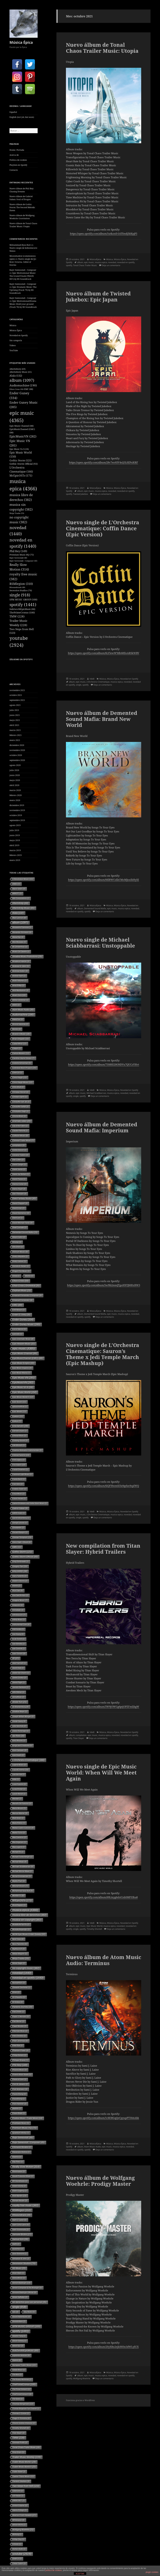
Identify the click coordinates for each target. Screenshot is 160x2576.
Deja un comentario (111, 265)
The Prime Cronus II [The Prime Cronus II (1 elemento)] (21, 2389)
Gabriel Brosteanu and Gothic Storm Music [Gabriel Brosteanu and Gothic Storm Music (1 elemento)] (30, 1503)
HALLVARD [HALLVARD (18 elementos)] (20, 1571)
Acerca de (14, 155)
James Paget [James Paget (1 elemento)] (19, 1683)
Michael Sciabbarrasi (96, 1093)
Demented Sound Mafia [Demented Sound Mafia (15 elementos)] (25, 1232)
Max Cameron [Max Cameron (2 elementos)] (19, 1837)
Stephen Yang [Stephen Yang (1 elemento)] (19, 2336)
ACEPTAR (80, 2574)
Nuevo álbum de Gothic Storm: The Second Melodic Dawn (22, 207)
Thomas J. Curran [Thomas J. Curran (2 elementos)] (21, 2413)
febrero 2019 (15, 855)
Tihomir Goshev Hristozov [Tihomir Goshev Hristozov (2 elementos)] (24, 2423)
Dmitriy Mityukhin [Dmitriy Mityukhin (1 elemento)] (20, 1257)
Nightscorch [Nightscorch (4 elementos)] (19, 1949)
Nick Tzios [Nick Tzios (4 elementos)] (18, 1939)
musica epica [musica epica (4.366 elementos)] (25, 1910)
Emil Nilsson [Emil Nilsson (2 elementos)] (19, 1310)
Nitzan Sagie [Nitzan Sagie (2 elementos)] (19, 1963)
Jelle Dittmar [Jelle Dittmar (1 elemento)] (18, 1692)
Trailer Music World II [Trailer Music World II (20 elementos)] (24, 2467)
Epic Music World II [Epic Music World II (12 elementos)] (23, 1397)
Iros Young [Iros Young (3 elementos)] (18, 1634)
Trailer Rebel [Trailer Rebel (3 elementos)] (19, 2472)
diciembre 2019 (16, 805)
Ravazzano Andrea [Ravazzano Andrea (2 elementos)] (21, 2152)
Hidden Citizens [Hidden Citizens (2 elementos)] (20, 1581)
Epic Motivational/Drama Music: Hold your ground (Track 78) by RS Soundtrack (23, 304)
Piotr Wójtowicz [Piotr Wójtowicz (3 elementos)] (20, 2089)
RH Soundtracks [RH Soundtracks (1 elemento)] (20, 2181)
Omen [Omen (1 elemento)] (16, 1992)
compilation (81, 1735)
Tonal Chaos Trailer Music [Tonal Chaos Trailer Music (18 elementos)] (26, 2447)
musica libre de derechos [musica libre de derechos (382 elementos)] (29, 1915)
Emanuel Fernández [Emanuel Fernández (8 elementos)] (22, 1300)
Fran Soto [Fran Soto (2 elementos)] (18, 1484)
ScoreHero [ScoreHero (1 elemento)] (18, 2249)
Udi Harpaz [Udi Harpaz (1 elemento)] (18, 2496)
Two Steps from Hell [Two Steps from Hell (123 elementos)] (26, 2486)
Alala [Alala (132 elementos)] (15, 375)
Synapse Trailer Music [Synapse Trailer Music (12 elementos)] (24, 2365)
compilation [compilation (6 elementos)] (19, 1145)
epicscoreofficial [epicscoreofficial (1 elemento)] (20, 1407)
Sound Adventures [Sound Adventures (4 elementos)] (21, 2317)
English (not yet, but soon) (21, 117)
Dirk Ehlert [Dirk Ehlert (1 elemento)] (18, 1247)
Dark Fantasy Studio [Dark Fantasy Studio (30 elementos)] (24, 1198)
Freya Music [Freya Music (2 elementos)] (19, 1494)
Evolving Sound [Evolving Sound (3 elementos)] (20, 1441)
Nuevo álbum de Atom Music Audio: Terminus (103, 1960)
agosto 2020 (15, 765)
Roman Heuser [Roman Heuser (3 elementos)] (20, 2201)
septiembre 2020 (17, 760)
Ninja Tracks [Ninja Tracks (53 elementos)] (16, 513)
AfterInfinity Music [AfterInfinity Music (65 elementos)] (20, 372)
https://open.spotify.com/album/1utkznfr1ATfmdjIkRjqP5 (103, 233)
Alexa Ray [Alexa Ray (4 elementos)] (18, 937)
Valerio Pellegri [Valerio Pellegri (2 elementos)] (20, 2510)
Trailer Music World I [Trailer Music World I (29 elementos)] (24, 2462)
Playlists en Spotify (18, 165)
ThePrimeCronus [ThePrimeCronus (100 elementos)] (22, 612)
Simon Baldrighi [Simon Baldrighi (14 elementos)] (21, 2283)
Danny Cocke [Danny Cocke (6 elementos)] (20, 1184)
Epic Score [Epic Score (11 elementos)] (19, 1402)
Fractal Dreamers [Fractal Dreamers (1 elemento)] (20, 1470)
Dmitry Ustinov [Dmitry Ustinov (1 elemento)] (19, 1261)
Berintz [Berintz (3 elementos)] (17, 1029)
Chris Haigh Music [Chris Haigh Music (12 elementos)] (22, 1082)
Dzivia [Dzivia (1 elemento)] (16, 1276)
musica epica (101, 262)
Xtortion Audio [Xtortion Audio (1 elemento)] (19, 2549)
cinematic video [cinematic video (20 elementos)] (22, 1121)
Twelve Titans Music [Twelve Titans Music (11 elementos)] (23, 2476)
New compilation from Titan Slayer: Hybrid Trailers (103, 1548)
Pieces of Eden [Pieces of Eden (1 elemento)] (19, 2079)
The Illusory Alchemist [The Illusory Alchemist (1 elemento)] (22, 2380)
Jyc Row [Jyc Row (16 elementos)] (18, 1736)
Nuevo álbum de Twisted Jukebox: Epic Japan (98, 296)
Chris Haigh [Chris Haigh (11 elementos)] (20, 1077)
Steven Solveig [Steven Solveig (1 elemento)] (19, 2341)
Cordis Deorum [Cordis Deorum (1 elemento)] (19, 1150)
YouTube (13, 350)
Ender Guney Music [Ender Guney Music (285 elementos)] (26, 1324)
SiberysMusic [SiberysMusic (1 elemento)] (19, 2278)
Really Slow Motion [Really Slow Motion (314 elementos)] (26, 2166)
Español (13, 112)
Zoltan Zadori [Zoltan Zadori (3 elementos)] (19, 2564)
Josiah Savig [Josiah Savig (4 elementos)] (19, 1721)
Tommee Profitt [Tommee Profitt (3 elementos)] (20, 2443)
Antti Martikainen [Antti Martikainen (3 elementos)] (20, 990)
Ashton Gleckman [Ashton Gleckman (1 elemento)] (20, 1000)
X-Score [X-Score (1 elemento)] (17, 2544)
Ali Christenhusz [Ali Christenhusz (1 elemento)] (20, 947)
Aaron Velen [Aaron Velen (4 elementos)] (19, 889)
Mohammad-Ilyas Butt (20, 245)
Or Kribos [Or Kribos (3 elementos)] (18, 2002)
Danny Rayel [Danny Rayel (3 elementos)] (19, 1189)
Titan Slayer (78, 1738)
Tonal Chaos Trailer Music (85, 265)
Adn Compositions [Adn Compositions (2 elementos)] (21, 898)
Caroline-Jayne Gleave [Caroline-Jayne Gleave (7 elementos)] (23, 1058)
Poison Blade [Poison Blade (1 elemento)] (19, 2113)
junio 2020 (14, 775)
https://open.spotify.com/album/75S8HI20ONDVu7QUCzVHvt (103, 1064)
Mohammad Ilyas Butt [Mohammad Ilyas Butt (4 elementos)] (23, 1891)
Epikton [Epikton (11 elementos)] (18, 1416)
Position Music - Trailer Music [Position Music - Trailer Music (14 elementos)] (27, 2118)
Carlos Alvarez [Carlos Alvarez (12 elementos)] (21, 1053)
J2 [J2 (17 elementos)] (16, 1658)
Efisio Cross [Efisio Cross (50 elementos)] (16, 389)
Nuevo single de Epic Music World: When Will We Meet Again (101, 1772)
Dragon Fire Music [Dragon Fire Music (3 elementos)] (21, 1271)
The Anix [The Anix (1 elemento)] (17, 2375)
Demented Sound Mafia (95, 908)
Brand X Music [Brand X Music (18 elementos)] (21, 1034)
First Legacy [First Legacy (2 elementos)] (19, 1460)
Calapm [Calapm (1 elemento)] (17, 1048)
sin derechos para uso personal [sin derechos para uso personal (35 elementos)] (29, 2302)
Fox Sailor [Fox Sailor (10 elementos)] (19, 1465)
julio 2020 (14, 770)
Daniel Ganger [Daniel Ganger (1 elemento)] (19, 1165)
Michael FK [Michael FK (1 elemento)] (18, 1852)
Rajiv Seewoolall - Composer (22, 270)
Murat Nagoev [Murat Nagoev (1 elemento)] (19, 1905)
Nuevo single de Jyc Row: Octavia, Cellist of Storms (22, 262)
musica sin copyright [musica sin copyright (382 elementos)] (27, 1920)
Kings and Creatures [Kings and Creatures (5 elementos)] (22, 1746)
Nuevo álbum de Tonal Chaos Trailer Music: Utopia (23, 225)
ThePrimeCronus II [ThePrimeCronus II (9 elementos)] (22, 2394)
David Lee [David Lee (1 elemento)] (18, 1218)
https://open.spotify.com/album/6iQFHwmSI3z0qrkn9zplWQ (103, 1485)
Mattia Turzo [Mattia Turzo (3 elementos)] (19, 1833)
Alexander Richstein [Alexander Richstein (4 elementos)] (22, 932)
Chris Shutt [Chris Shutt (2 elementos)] (18, 1087)
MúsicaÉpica (95, 259)
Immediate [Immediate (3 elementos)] (18, 1610)
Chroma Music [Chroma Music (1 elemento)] (19, 1116)
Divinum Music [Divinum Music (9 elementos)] (20, 1252)
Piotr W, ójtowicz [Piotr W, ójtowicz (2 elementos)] (20, 2084)
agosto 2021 (15, 705)
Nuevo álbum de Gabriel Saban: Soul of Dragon (21, 198)
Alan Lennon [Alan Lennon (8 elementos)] (19, 918)
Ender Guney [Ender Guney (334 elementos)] (23, 1319)
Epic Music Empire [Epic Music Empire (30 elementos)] (23, 1363)
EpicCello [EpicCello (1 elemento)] (17, 1334)
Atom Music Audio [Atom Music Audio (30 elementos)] (23, 1010)
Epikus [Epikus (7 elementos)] (17, 1421)
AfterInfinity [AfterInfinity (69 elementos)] (17, 369)
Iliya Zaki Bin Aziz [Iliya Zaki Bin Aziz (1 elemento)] (20, 1595)
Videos (12, 345)
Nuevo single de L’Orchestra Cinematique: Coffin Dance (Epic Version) (102, 528)
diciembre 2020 (16, 745)
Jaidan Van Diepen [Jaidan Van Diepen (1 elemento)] (21, 1673)
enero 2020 (14, 800)
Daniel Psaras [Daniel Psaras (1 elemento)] (19, 1179)
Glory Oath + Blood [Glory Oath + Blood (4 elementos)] (22, 1542)
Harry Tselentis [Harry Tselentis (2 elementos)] (20, 1576)
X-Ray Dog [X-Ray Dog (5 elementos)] (18, 2539)
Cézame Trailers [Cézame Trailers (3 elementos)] (20, 1155)
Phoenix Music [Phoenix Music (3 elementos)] (20, 2070)
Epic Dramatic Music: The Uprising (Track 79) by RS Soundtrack (22, 290)
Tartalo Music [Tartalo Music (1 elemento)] (19, 2370)
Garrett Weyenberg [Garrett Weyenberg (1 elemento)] (21, 1518)
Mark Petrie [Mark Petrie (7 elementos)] (19, 1823)
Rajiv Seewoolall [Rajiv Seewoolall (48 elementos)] (18, 557)
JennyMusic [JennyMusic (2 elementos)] (18, 1697)
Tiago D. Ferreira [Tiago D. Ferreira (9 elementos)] (21, 2418)
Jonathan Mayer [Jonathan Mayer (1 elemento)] (20, 1712)
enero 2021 (14, 740)
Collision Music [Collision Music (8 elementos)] (20, 1136)
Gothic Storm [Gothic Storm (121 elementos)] (20, 460)
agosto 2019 (15, 825)
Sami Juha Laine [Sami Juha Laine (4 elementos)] (21, 2225)
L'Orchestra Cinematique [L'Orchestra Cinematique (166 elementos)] (21, 469)
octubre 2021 (15, 695)
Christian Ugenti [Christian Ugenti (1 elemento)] (20, 1097)
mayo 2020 (14, 780)
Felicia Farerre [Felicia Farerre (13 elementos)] (21, 1455)
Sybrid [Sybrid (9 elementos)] (17, 2360)
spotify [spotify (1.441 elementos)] (22, 604)
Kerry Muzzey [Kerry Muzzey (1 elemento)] (19, 1741)
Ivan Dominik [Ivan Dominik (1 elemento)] (19, 1649)
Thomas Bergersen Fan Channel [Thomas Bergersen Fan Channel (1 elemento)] (26, 2409)
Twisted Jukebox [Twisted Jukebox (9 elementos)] (21, 2481)
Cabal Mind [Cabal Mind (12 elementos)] (19, 1044)
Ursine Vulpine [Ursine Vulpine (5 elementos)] (20, 2506)
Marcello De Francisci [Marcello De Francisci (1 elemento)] (22, 1804)
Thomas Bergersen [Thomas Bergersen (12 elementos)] (23, 2404)
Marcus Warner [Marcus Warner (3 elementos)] (20, 1813)
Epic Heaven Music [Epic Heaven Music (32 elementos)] (24, 1344)
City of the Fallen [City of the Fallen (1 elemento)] (20, 1126)
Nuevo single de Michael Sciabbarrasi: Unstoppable (100, 942)
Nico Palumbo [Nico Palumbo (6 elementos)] (20, 1944)
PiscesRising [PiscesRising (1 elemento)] (19, 2099)
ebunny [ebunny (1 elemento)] (29, 1276)
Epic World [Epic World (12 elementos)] (19, 1411)
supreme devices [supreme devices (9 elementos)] (21, 2356)
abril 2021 (14, 725)
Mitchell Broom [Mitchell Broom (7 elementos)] (20, 1886)
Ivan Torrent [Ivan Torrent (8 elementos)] (19, 1654)
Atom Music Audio (92, 2146)
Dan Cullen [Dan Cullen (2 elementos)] (18, 1160)
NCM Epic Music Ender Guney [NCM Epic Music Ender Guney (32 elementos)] (29, 1934)
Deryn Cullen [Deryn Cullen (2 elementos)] (19, 1237)
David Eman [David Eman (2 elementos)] (19, 1208)
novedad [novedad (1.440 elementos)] (22, 1973)
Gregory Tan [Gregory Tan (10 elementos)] (20, 1566)
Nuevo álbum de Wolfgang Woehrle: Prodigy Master (100, 2180)
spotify (69, 265)
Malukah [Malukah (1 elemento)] (17, 1799)
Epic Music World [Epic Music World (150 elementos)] (25, 1392)
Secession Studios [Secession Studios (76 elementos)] (20, 590)
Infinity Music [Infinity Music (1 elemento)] (19, 1620)
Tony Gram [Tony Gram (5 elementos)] (18, 2452)
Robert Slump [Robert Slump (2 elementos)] (19, 2186)
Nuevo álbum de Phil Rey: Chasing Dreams (21, 190)
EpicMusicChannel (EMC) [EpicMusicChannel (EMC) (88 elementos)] (28, 1358)
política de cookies (53, 2570)
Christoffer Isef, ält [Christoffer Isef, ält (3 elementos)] (21, 1102)
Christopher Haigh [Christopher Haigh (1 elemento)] (21, 1111)
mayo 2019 (14, 840)
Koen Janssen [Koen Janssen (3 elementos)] (19, 1750)
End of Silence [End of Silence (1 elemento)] (19, 1329)
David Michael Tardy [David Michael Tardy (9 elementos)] (23, 1223)
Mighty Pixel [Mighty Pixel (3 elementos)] (19, 1881)
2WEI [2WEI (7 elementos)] (16, 884)
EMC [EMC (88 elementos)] (28, 389)
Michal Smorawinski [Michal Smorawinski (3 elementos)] (22, 1876)
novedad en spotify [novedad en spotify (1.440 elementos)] (28, 1977)
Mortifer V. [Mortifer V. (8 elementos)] (18, 1896)
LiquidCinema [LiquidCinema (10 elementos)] (20, 1770)
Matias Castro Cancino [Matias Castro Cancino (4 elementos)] (23, 1828)
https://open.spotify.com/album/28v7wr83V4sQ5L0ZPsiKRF (103, 462)
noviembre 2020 (17, 750)
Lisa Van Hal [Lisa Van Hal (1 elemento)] (18, 1774)
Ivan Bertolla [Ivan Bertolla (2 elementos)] (19, 1644)
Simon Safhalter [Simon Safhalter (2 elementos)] (20, 2297)
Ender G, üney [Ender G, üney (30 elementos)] (21, 1315)
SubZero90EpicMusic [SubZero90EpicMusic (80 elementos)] (22, 609)
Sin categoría (15, 340)
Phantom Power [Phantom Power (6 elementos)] (21, 2051)
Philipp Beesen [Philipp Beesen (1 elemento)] (19, 2055)
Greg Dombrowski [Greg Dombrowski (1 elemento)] (20, 1561)
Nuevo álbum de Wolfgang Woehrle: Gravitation (21, 217)
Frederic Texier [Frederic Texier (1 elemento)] (19, 1489)
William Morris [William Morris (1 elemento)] (19, 2525)
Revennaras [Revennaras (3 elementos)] (19, 2172)
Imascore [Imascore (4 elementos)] (18, 1605)
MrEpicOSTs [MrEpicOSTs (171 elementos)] (20, 475)
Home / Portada (16, 150)
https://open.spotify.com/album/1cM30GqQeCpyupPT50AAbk (103, 2117)
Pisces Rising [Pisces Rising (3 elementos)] (19, 2094)
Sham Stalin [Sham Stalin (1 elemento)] (18, 2273)
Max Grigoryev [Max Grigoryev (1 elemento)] (19, 1842)
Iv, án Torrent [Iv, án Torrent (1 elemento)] (19, 1639)
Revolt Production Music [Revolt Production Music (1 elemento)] (23, 2176)
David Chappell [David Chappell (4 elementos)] (20, 1203)
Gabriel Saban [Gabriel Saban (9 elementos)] (20, 1508)
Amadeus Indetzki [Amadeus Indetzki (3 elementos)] (21, 961)
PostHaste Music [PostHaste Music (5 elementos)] (21, 2123)
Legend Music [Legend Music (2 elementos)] (19, 1765)
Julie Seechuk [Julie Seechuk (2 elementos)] (19, 1726)
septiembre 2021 (17, 700)
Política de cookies (18, 160)
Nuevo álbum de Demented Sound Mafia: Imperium (101, 1127)
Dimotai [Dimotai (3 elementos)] (17, 1242)
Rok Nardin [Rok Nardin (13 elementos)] (19, 2196)
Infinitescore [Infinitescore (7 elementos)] (19, 1615)
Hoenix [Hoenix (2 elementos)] (17, 1586)
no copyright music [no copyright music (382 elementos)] (26, 1968)
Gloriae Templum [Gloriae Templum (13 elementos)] (22, 1537)
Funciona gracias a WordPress (80, 2400)
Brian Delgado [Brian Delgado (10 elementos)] (21, 1039)
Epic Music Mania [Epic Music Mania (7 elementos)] (21, 1373)
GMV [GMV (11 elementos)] (17, 1547)
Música (12, 325)
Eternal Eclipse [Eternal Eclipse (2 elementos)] (20, 1431)
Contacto (13, 170)
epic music (89, 262)
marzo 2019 (15, 850)
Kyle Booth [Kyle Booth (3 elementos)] (18, 1755)
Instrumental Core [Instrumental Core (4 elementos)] (21, 1625)
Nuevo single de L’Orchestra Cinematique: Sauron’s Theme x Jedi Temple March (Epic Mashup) (102, 1354)
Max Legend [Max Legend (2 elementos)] (19, 1847)
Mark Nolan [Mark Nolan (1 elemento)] (18, 1818)
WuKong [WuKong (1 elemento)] (17, 2534)
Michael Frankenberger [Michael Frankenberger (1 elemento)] (22, 1857)
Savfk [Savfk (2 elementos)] (16, 2244)
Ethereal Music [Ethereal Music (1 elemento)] (19, 1436)
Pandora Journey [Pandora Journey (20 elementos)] (22, 2007)
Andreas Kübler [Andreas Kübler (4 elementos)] (20, 971)
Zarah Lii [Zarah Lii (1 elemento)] (17, 2559)
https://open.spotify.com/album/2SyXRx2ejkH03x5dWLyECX (103, 2346)
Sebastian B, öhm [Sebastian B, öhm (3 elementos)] (21, 2259)
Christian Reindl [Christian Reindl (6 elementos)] (20, 1092)
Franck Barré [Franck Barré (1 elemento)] (19, 1479)
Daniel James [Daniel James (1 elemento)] (19, 1169)
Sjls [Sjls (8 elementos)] (15, 2312)
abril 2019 (14, 845)
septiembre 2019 (17, 820)
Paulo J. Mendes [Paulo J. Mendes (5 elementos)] (21, 2017)
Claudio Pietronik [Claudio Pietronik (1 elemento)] (20, 1131)
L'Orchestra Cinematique (98, 681)
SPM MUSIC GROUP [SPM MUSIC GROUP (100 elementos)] (23, 599)
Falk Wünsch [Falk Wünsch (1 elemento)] (19, 1445)
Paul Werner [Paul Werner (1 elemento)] (18, 2021)
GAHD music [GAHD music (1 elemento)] (19, 1513)
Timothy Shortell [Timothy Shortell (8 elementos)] (21, 2428)
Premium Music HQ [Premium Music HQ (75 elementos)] (21, 554)
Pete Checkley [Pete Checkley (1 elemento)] (19, 2036)
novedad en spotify (126, 262)
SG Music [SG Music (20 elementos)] (19, 2268)
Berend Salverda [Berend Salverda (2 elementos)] (20, 1024)
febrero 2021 (15, 735)
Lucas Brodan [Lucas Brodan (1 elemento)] (19, 1789)
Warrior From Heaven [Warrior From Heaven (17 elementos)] (24, 2515)
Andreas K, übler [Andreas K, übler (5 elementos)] (21, 966)
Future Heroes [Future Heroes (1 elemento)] (19, 1499)
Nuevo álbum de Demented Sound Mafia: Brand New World (101, 718)
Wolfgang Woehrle (81, 2378)
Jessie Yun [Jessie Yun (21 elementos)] (20, 1702)
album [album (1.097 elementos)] (21, 380)
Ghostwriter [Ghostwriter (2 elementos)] (18, 1528)
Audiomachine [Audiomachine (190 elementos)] (23, 385)
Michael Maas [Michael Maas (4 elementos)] (19, 1862)
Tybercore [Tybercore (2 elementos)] (18, 2491)
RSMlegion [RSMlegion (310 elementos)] (21, 584)
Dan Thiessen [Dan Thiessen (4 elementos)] (19, 1194)
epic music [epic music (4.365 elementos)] (24, 1348)
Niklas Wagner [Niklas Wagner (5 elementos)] (20, 1954)
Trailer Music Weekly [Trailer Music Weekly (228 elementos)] (27, 2457)
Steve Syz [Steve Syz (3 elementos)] (18, 2346)
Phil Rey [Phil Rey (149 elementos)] (18, 551)
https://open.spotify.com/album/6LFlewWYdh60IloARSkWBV (103, 653)
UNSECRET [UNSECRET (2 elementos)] (19, 2501)
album (80, 262)
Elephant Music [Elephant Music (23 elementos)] (22, 1290)
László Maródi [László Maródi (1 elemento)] (19, 1794)
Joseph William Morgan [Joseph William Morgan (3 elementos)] (23, 1717)
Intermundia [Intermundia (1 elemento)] (18, 1629)
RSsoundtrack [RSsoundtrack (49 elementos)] (17, 587)
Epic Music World (94, 1926)
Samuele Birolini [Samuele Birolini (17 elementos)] (22, 2234)
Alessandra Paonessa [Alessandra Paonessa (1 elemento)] (22, 927)
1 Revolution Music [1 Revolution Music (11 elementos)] (23, 879)
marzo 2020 (15, 790)
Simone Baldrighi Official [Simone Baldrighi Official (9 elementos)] (24, 2293)
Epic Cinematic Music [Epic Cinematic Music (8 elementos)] (23, 1339)
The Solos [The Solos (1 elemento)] (18, 2399)
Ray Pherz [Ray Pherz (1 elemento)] (18, 2162)
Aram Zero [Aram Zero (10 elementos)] (19, 995)
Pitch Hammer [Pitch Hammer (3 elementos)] (19, 2104)
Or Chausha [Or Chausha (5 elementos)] (19, 1997)
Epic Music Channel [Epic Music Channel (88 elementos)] (21, 425)
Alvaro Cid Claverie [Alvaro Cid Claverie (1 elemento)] (21, 952)
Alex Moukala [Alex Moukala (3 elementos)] (19, 942)
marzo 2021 (15, 730)
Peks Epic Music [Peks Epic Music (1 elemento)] (20, 2031)
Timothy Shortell (94, 1929)
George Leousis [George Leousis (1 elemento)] (20, 1523)
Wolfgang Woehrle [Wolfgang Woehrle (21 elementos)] (23, 2530)
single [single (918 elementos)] (19, 595)
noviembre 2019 (17, 810)
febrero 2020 (15, 795)
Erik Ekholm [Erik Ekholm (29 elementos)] (20, 1426)
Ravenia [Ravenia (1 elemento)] (17, 2157)
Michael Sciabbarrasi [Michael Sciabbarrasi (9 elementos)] (23, 1867)
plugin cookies (152, 2572)
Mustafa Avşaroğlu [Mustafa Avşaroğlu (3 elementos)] (21, 1930)
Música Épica (21, 42)
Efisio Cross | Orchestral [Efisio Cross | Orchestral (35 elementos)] (26, 1286)
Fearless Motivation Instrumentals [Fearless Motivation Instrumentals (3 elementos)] (27, 1450)
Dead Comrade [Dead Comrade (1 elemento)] (19, 1227)
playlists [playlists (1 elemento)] (17, 2108)
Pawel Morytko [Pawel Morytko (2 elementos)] (19, 2026)
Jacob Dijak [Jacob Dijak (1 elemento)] (18, 1668)
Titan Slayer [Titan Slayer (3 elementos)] (19, 2433)
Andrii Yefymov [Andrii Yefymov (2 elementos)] (20, 981)
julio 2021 (14, 710)
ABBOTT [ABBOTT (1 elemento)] (17, 893)
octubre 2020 (15, 755)
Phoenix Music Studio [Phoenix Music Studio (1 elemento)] (22, 2075)
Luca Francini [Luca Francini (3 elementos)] (19, 1784)
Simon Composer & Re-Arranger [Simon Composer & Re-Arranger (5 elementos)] (27, 2288)
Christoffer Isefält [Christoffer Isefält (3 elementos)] (21, 1107)
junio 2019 (14, 835)
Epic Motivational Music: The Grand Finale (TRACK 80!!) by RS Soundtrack (22, 276)
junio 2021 (14, 715)
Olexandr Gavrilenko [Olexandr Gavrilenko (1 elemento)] (21, 1987)
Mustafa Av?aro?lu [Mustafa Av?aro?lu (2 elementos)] (21, 1925)
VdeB (92, 678)
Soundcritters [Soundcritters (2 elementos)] (19, 2321)
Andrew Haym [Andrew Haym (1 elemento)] (19, 976)
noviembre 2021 (17, 690)
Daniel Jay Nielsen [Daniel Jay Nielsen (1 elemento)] (21, 1174)
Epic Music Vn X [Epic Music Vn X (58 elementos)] (19, 449)
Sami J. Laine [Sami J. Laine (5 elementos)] (19, 2220)
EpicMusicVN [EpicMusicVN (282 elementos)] (22, 436)
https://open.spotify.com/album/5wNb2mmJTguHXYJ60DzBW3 (103, 1285)
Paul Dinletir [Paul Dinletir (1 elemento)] (18, 2012)
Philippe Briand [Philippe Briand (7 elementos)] (20, 2060)
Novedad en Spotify (18, 335)
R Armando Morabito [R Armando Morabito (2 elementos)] (22, 2147)
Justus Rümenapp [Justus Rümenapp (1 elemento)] (21, 1731)
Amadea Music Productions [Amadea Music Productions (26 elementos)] (27, 956)
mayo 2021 (14, 720)
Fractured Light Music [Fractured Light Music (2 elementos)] (22, 1474)
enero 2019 (14, 860)
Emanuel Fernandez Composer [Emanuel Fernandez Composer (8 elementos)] (27, 1295)
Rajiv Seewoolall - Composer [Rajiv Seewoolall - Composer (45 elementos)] (23, 561)
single (78, 684)
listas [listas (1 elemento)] (16, 1779)
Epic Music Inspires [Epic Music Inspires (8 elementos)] (22, 1368)
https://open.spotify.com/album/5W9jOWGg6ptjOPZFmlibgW (103, 1706)
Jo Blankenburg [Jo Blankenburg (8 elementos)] (21, 1707)
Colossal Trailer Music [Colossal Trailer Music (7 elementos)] (23, 1141)
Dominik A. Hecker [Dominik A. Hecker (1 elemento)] (21, 1266)
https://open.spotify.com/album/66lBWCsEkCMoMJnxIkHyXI (103, 879)
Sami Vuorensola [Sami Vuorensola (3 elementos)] (21, 2230)
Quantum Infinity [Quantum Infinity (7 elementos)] (21, 2133)
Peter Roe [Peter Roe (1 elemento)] (18, 2046)
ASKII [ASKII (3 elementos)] (16, 1005)
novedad (112, 262)
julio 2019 (14, 830)
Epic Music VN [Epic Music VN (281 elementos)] (24, 1377)
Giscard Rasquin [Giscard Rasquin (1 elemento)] (20, 1532)
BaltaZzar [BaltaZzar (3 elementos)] (18, 1020)
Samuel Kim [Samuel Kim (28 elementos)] (20, 2239)
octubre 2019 (15, 815)
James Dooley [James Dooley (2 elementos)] (19, 1678)
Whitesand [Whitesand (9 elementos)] (18, 2520)
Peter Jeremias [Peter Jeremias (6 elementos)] (20, 2041)
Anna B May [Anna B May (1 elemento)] (18, 985)
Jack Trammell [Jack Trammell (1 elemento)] (19, 1663)
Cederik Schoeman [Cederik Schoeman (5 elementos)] (22, 1063)
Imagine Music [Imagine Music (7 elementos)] (20, 1600)
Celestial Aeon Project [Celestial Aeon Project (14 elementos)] (24, 1068)
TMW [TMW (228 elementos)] (16, 616)
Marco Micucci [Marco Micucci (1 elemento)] (19, 1808)
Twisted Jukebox (80, 494)
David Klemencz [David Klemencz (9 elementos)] (21, 1213)
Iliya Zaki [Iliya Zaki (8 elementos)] (18, 1591)
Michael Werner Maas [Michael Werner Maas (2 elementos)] (22, 1871)
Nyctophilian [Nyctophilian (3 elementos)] (19, 1983)
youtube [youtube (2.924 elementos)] (22, 2553)
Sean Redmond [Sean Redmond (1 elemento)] (20, 2254)
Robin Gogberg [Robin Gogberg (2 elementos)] (20, 2191)
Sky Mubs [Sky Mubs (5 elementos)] (29, 2312)
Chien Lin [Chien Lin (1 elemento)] (17, 1073)
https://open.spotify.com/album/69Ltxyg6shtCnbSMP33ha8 (103, 1897)
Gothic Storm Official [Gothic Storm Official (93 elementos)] (23, 463)
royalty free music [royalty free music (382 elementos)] (25, 2205)
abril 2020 (14, 785)
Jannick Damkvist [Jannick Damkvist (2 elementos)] (21, 1687)
